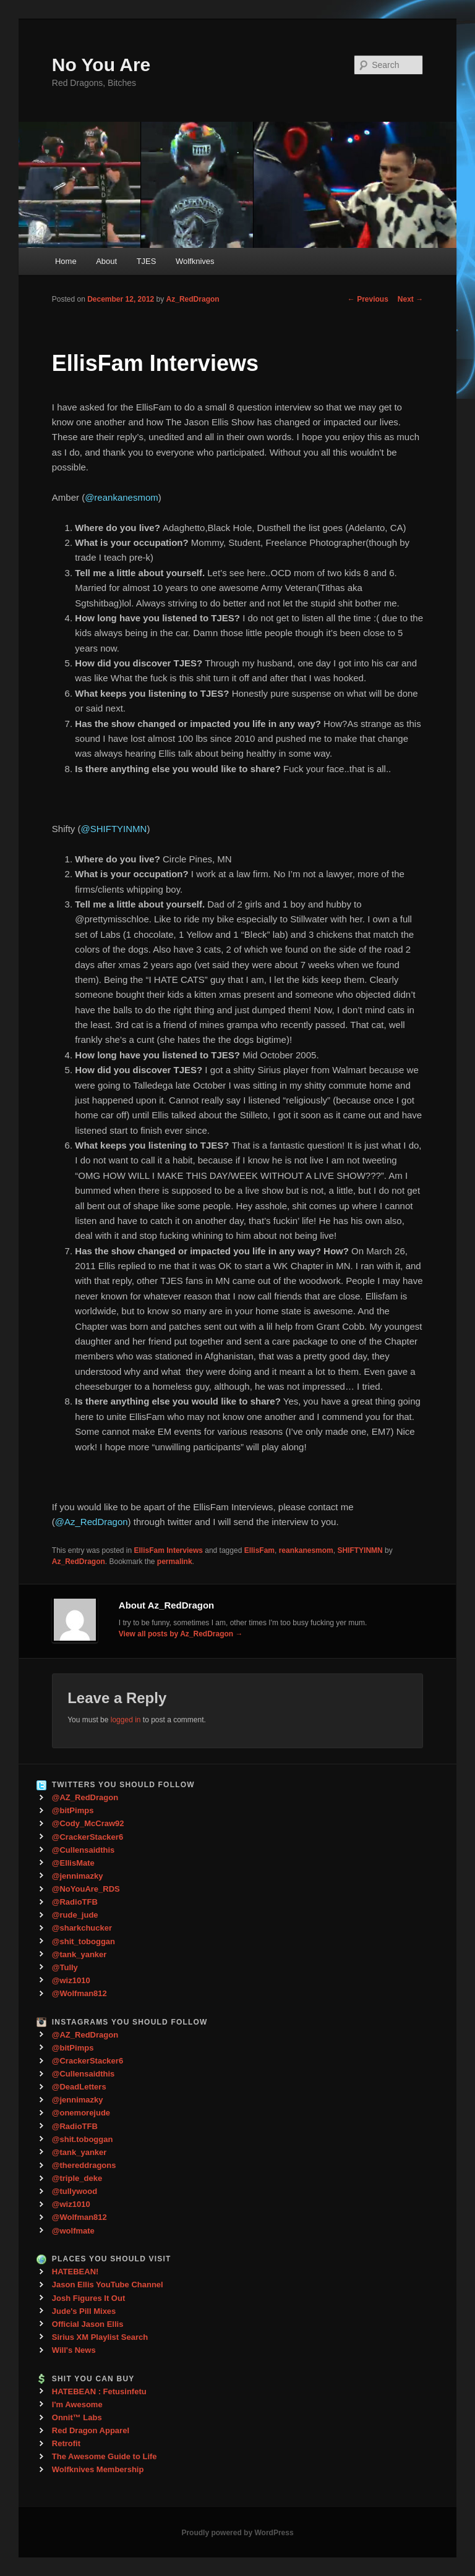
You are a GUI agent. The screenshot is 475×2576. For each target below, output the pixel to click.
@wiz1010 (71, 1980)
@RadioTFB (75, 1901)
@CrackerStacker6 (87, 1837)
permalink (174, 1561)
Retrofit (66, 2443)
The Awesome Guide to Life (104, 2456)
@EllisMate (73, 1863)
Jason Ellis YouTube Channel (107, 2284)
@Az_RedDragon (91, 1521)
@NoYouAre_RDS (86, 1889)
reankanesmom (306, 1550)
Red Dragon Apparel (90, 2430)
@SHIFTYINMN (113, 828)
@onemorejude (81, 2112)
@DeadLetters (79, 2086)
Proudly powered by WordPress (237, 2532)
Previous (368, 299)
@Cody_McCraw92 (88, 1823)
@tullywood (74, 2191)
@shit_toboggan (83, 1941)
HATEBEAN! (75, 2271)
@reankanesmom (121, 497)
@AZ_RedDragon (85, 1797)
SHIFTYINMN (359, 1550)
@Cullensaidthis (83, 1850)
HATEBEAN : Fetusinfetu (99, 2391)
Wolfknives (195, 261)
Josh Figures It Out (88, 2298)
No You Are (101, 64)
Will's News (74, 2350)
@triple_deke (77, 2178)
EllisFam (259, 1550)
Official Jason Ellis (88, 2324)
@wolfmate (73, 2230)
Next (410, 299)
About (106, 261)
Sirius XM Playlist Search (100, 2337)
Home (66, 261)
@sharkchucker (82, 1927)
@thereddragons (84, 2165)
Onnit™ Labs (77, 2417)
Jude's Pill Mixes (84, 2311)
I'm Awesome (77, 2404)
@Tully (65, 1967)
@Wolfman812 (79, 1993)
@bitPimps (73, 1810)
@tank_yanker (79, 1954)
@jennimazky (77, 1876)
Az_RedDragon (193, 299)
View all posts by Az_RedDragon (181, 1634)
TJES (146, 261)
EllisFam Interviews (168, 1550)
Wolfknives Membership (98, 2469)
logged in (126, 1719)
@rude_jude (75, 1914)
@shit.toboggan (82, 2139)
